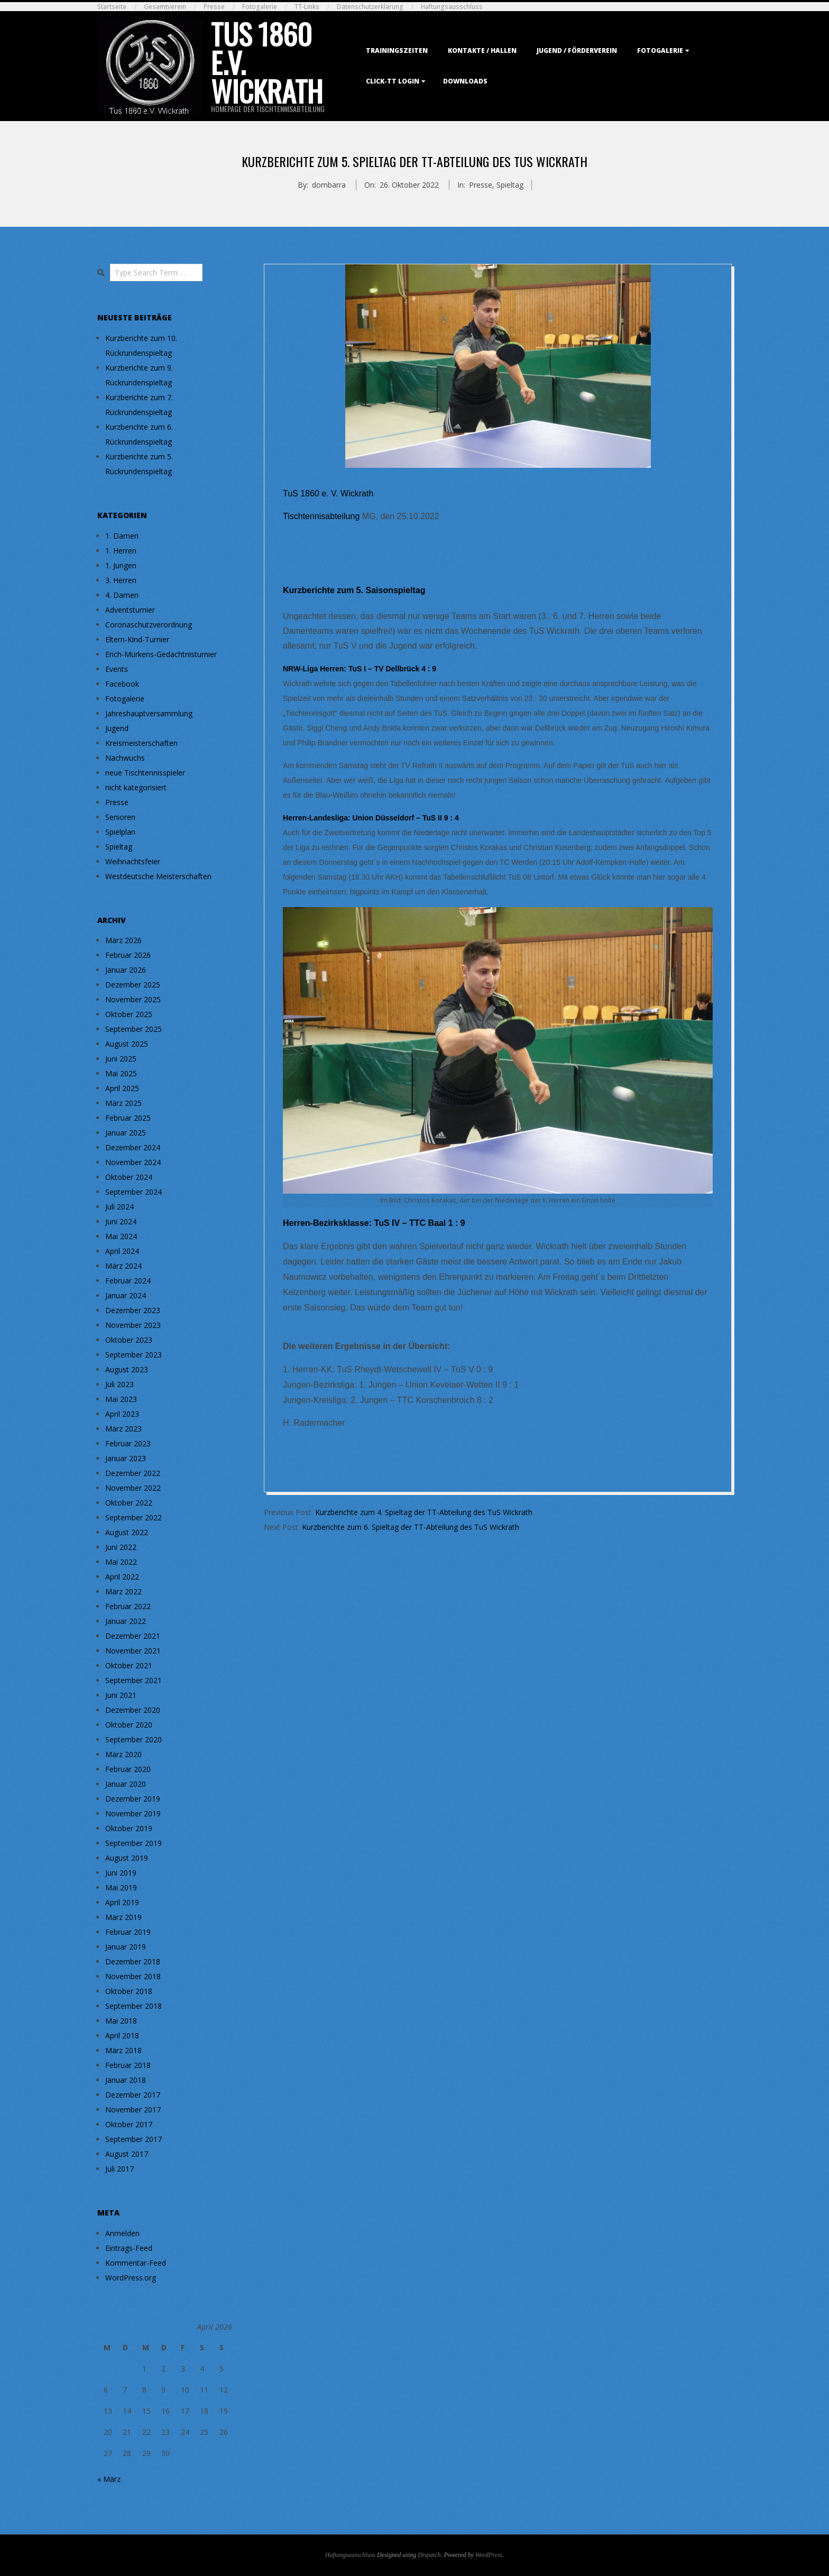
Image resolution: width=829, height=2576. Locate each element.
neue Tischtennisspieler (145, 773)
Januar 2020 (125, 1784)
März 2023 (123, 1429)
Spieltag (509, 185)
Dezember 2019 (132, 1799)
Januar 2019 (125, 1947)
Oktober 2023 (128, 1340)
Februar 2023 (128, 1443)
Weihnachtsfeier (132, 861)
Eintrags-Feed (128, 2248)
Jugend (116, 728)
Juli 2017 (119, 2169)
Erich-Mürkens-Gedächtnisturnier (161, 654)
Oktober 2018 (128, 1991)
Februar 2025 (128, 1118)
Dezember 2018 (132, 1961)
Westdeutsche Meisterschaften (158, 876)
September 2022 (133, 1517)
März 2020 (123, 1754)
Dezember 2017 (132, 2095)
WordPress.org (130, 2278)
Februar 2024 (128, 1281)
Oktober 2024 (128, 1177)
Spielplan (120, 832)
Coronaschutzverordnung (148, 625)
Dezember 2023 (132, 1310)
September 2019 (133, 1843)
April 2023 (122, 1414)
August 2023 (126, 1369)
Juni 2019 (120, 1873)
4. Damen (122, 595)
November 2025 (133, 999)
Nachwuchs (125, 758)
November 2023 (133, 1325)
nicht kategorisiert (136, 787)
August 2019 (126, 1858)
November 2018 (133, 1976)
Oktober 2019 (128, 1828)
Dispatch (429, 2555)
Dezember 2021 (132, 1636)
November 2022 (133, 1488)
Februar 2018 (128, 2065)
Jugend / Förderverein (577, 50)
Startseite (111, 6)
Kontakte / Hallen (482, 50)
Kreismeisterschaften (141, 743)
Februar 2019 (128, 1932)
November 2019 (133, 1813)
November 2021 (133, 1651)
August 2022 (126, 1532)
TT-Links (306, 6)
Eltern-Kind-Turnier (137, 639)
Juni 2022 (120, 1547)
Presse (214, 6)
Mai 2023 (121, 1399)
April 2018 (122, 2035)
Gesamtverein (165, 6)
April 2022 (122, 1577)
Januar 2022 (125, 1621)
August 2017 (126, 2154)
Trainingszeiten (397, 50)
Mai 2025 (121, 1073)
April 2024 (122, 1251)
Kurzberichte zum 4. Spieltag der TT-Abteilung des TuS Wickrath (423, 1512)
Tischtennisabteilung (321, 516)
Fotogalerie (259, 6)
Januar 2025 (125, 1133)
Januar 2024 (125, 1295)
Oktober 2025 (128, 1014)
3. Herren (120, 580)
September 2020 (133, 1739)
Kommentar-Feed (135, 2263)
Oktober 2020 (128, 1725)
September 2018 (133, 2006)
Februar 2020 (128, 1769)
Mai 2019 (121, 1887)
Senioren (120, 817)
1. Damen (122, 536)
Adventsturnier (130, 610)
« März (109, 2479)
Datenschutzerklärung (370, 6)
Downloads (465, 81)
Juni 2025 (120, 1059)
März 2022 (123, 1591)
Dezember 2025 (132, 985)
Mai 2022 (121, 1562)
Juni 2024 (120, 1221)
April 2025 (122, 1088)
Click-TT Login (392, 81)
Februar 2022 (128, 1606)
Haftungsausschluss (452, 6)
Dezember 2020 (132, 1710)
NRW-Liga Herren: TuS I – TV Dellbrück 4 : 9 (359, 668)
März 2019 (123, 1917)
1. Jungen (120, 565)
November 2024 (133, 1162)
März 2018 (123, 2050)
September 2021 (133, 1680)
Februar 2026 (128, 955)
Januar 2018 (125, 2080)
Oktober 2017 (128, 2124)
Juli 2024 (119, 1207)
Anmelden (122, 2233)
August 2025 (126, 1044)
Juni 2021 (120, 1695)
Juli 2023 (119, 1384)
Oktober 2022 (128, 1503)
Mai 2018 (121, 2021)
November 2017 (133, 2109)
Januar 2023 (125, 1458)
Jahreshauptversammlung (148, 713)
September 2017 (133, 2139)
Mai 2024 (121, 1236)
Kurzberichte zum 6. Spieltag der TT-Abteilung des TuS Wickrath (410, 1527)
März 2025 (123, 1103)
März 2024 (123, 1266)
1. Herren (120, 551)
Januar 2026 (125, 970)
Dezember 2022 (132, 1473)
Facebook (122, 684)
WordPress (488, 2555)
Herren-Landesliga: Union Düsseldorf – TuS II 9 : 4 (371, 818)
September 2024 (133, 1192)
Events (116, 669)
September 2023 (133, 1355)
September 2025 (133, 1029)
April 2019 (122, 1902)
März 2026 (123, 940)
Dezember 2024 (132, 1147)
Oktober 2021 (128, 1665)
